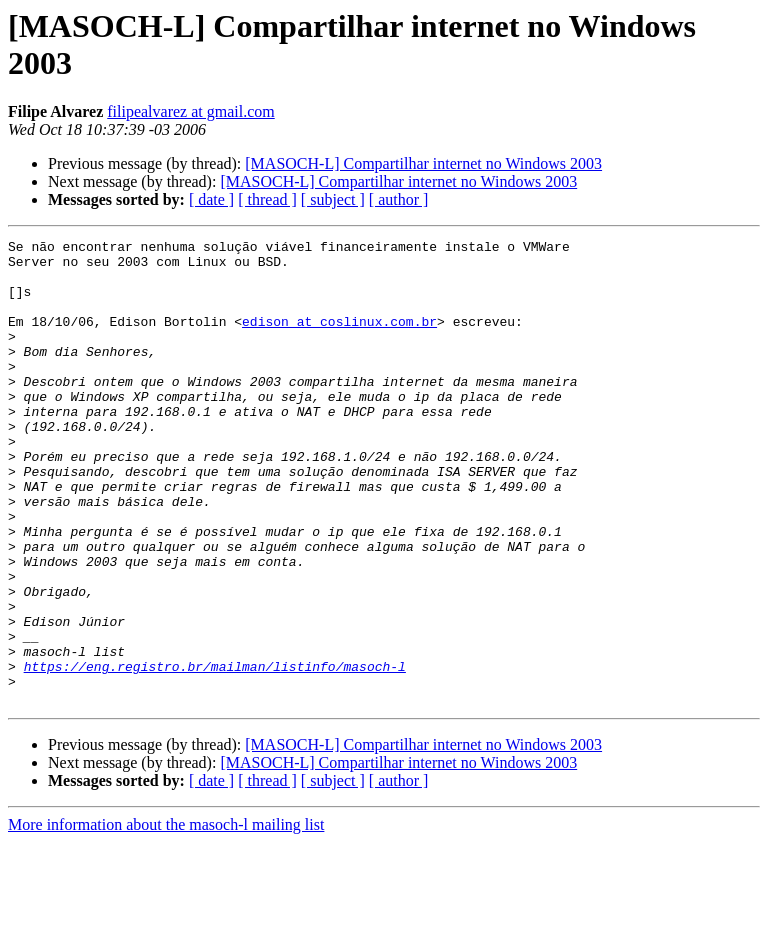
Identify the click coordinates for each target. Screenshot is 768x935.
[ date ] (211, 199)
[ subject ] (333, 199)
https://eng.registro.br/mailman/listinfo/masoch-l (215, 753)
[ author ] (399, 199)
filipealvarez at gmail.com (190, 111)
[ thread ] (267, 199)
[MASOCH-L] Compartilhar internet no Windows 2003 (423, 163)
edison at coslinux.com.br (339, 339)
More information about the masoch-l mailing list (166, 917)
